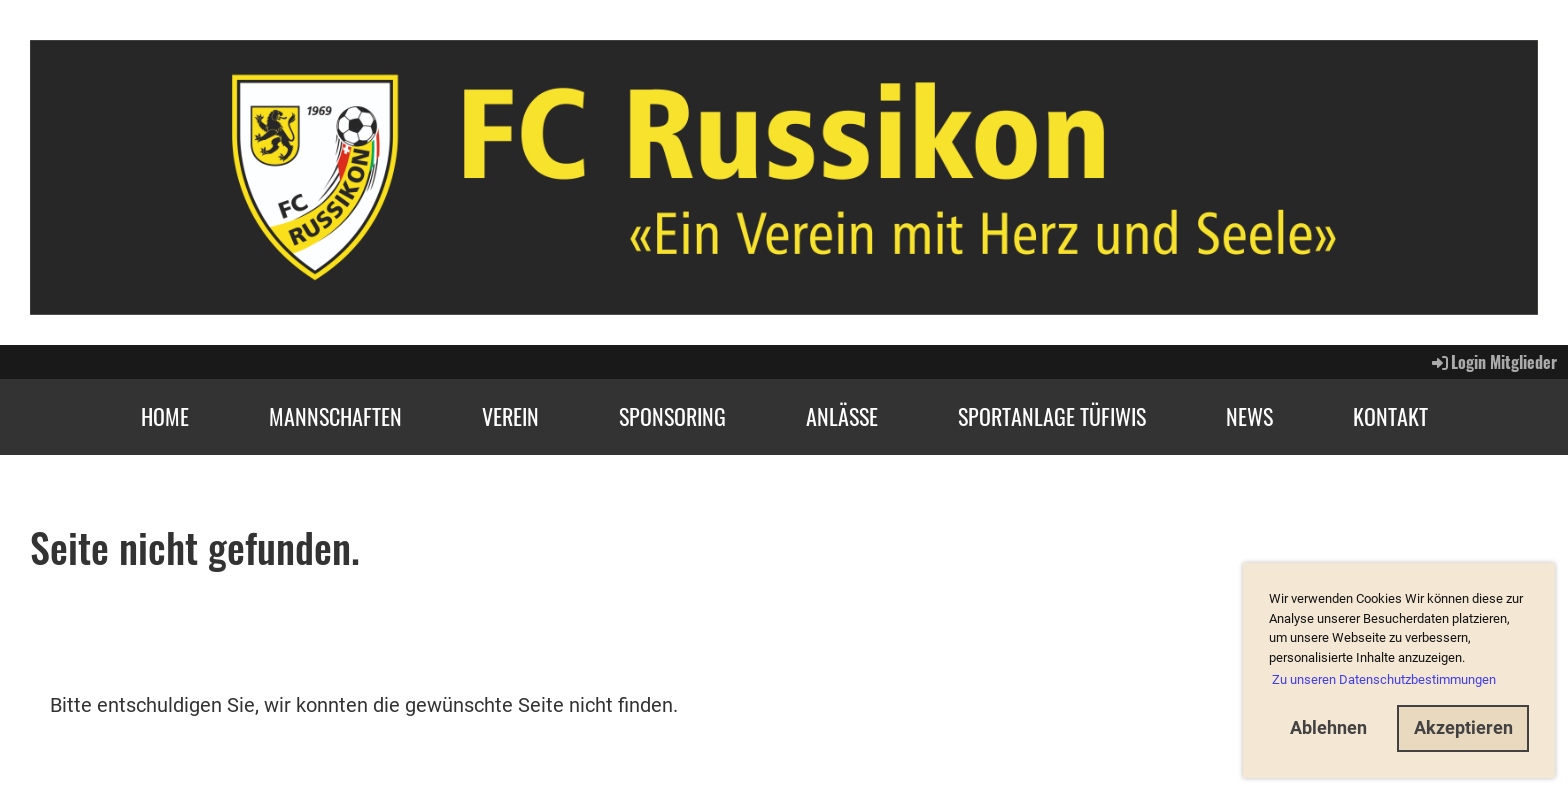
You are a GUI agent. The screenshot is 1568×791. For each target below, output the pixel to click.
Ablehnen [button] (1328, 727)
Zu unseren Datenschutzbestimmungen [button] (1384, 679)
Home (165, 416)
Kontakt (1390, 416)
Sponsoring (672, 416)
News (1249, 416)
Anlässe (842, 416)
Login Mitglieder (1493, 362)
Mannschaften (335, 416)
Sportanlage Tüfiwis (1052, 416)
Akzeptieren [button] (1463, 727)
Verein (510, 416)
